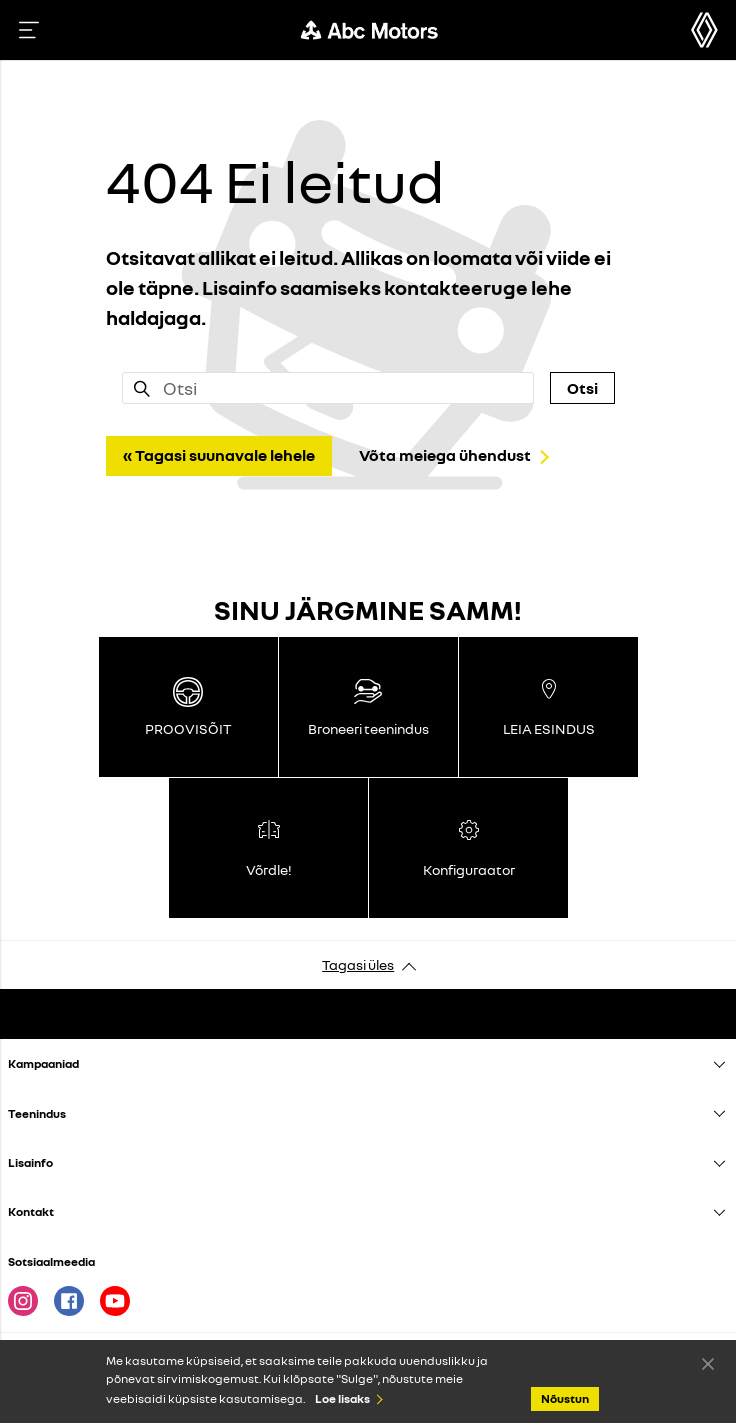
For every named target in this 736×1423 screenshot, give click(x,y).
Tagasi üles (358, 964)
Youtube (115, 1301)
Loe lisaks (342, 1398)
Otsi (582, 388)
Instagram (23, 1301)
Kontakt (31, 1211)
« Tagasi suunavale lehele (219, 455)
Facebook (69, 1301)
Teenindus (37, 1113)
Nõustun (708, 1363)
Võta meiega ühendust (445, 455)
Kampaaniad (43, 1063)
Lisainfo (30, 1162)
